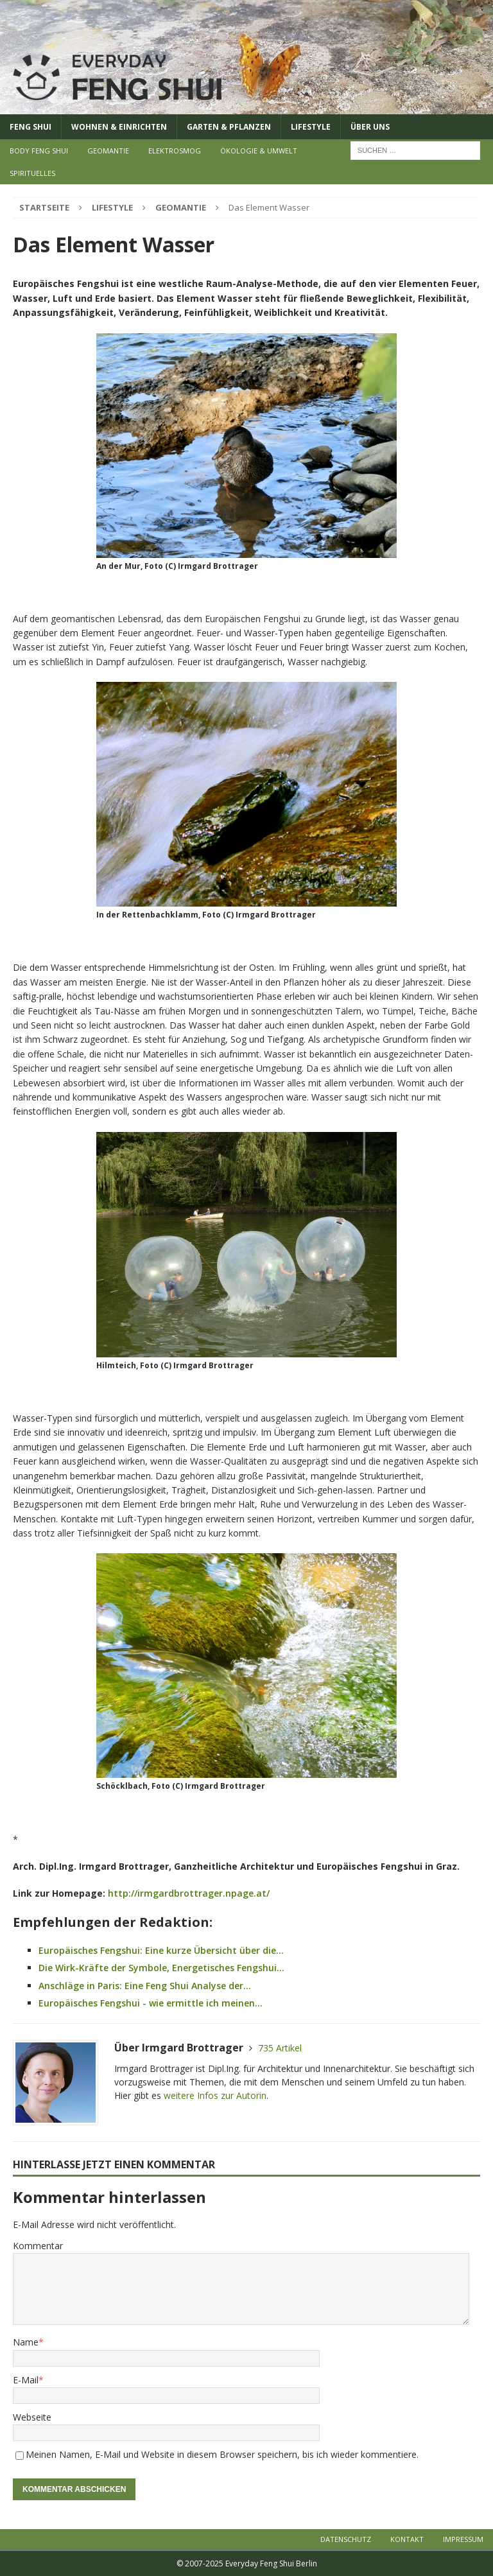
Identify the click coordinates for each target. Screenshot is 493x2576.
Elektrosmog (174, 150)
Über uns (370, 126)
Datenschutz (345, 2539)
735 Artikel (280, 2048)
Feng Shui (30, 126)
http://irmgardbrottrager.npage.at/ (189, 1893)
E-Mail (26, 2380)
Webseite (32, 2417)
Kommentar (38, 2246)
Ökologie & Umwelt (258, 150)
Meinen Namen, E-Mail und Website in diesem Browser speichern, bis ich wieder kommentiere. (222, 2454)
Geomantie (108, 150)
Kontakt (407, 2539)
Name (26, 2342)
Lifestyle (311, 126)
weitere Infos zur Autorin (215, 2095)
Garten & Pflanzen (229, 126)
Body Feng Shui (39, 150)
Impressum (463, 2539)
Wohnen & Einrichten (119, 126)
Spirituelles (32, 173)
